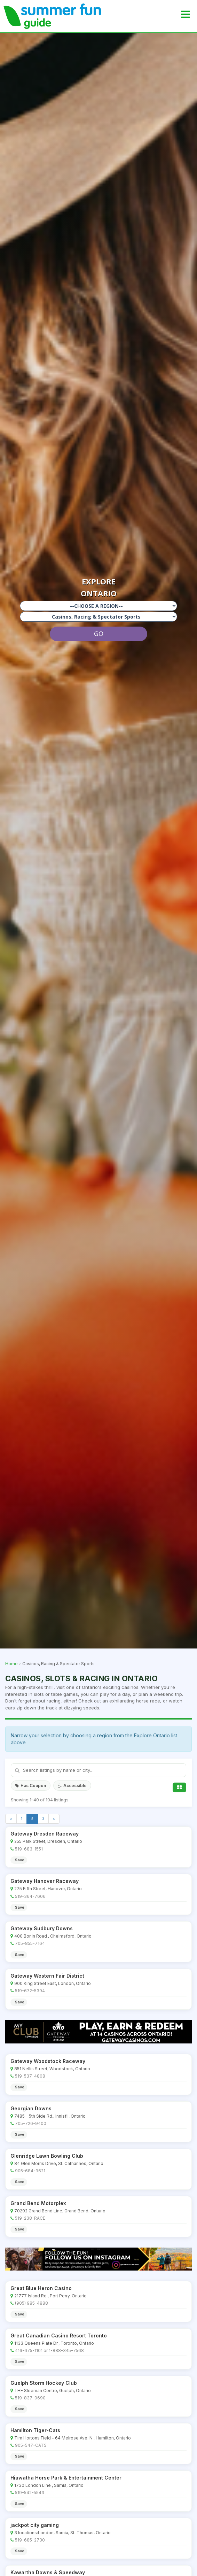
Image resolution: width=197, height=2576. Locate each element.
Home (11, 1663)
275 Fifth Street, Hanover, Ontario (48, 1888)
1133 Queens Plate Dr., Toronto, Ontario (54, 2343)
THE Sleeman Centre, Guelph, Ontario (52, 2390)
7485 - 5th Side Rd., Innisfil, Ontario (50, 2116)
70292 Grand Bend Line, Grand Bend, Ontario (59, 2210)
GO (98, 633)
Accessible (72, 1785)
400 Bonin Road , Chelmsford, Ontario (53, 1936)
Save (19, 1859)
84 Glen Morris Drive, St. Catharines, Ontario (58, 2163)
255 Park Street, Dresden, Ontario (48, 1841)
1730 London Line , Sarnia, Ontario (49, 2485)
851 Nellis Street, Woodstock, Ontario (52, 2068)
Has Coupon (30, 1785)
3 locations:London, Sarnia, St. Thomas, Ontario (62, 2532)
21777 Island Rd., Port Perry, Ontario (50, 2295)
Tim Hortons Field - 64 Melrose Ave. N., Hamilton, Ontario (72, 2438)
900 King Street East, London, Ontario (52, 1983)
